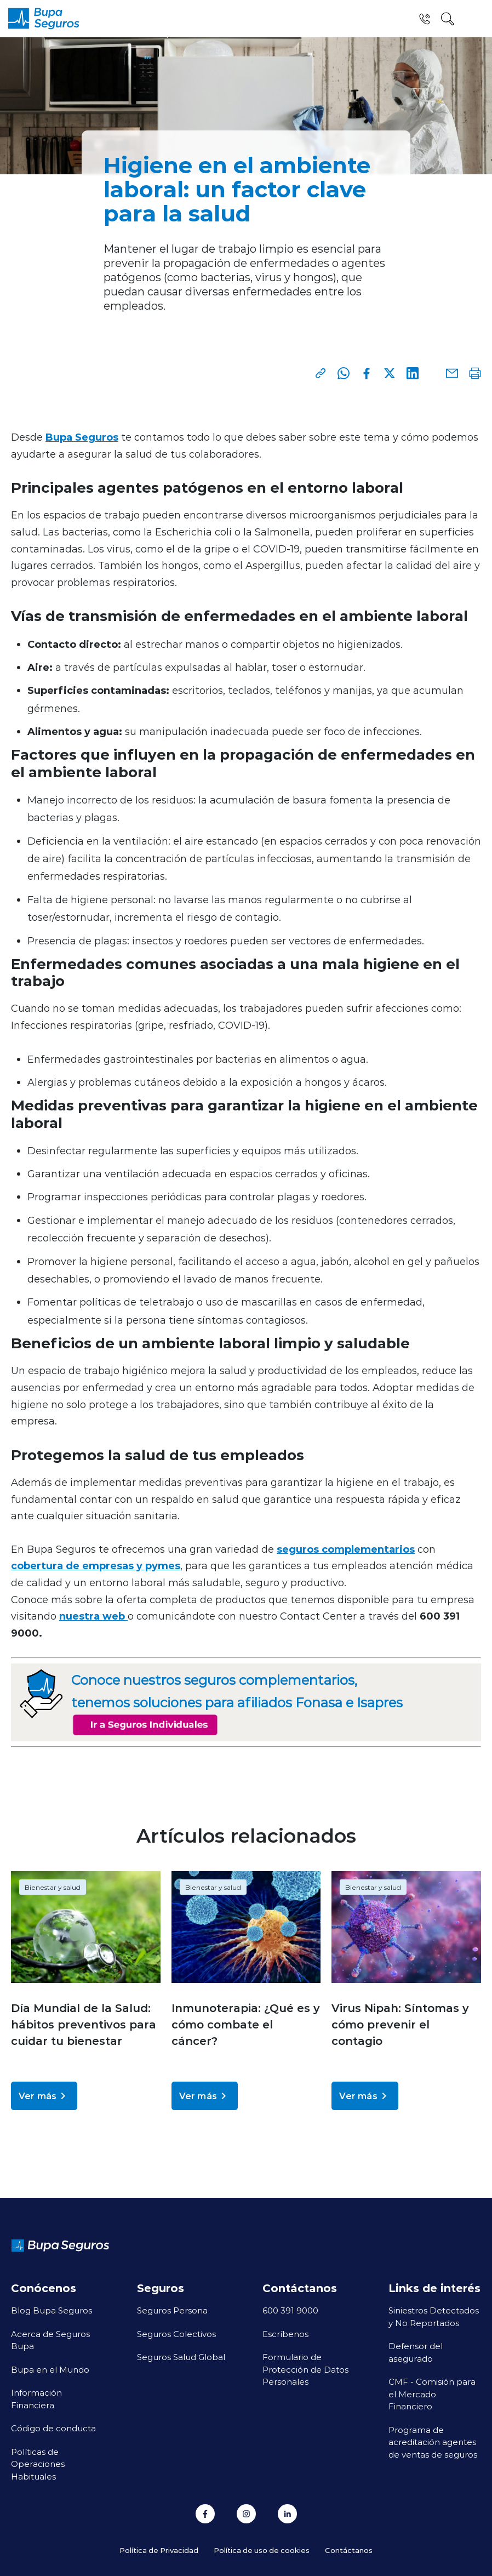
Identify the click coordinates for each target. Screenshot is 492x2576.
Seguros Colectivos (176, 2333)
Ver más (44, 2095)
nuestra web (93, 1615)
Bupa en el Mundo (50, 2369)
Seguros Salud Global (181, 2356)
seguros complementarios (346, 1548)
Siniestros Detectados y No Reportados (433, 2316)
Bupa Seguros (81, 436)
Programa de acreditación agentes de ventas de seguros (432, 2442)
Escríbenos (285, 2333)
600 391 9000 (290, 2310)
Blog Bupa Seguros (51, 2310)
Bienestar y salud (53, 1887)
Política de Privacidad (158, 2550)
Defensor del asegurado (415, 2352)
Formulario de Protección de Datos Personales (305, 2369)
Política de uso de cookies (262, 2550)
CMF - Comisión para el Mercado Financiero (432, 2394)
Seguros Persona (172, 2310)
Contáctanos (349, 2550)
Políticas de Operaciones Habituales (38, 2464)
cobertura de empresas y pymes (95, 1565)
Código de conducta (53, 2428)
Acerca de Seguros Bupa (50, 2340)
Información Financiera (36, 2398)
